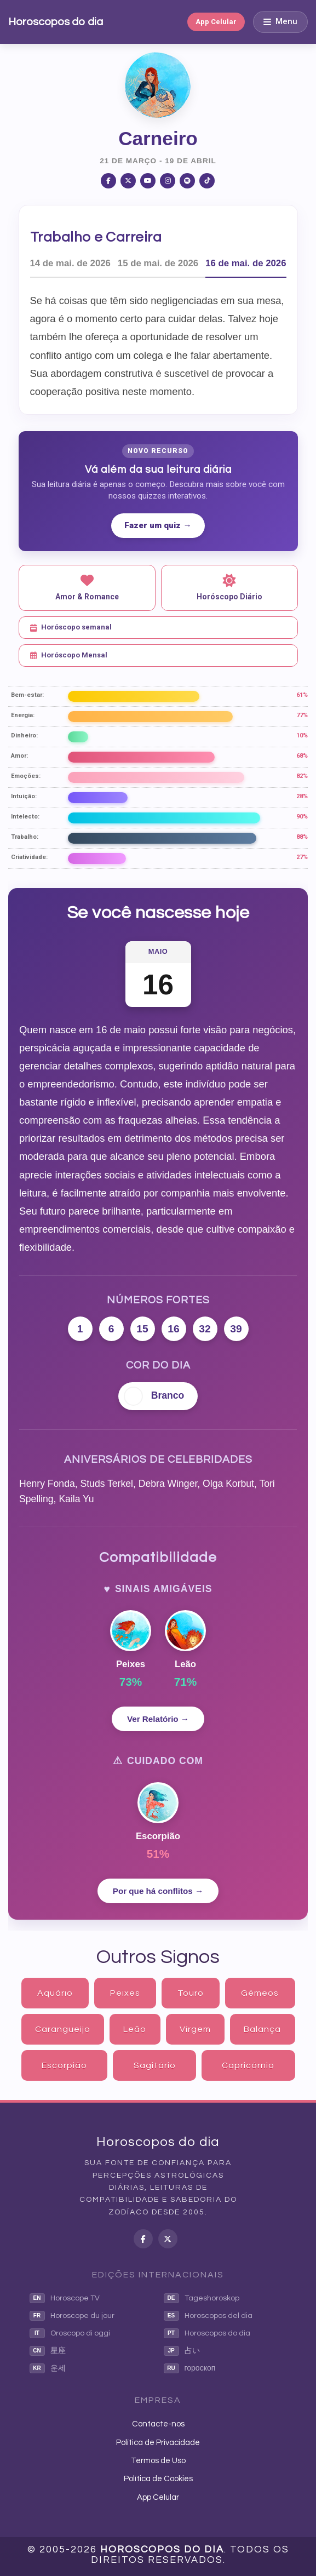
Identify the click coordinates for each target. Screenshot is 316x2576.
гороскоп (190, 2368)
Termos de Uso (158, 2461)
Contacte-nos (158, 2424)
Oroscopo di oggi (70, 2333)
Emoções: (26, 776)
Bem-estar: (27, 695)
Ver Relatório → (158, 1719)
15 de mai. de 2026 (158, 263)
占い (182, 2351)
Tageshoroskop (201, 2298)
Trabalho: (24, 836)
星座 (48, 2351)
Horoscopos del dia (208, 2316)
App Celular (216, 22)
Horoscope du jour (72, 2316)
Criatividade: (29, 857)
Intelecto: (25, 816)
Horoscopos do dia (55, 21)
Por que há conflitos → (158, 1891)
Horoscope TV (65, 2298)
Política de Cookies (158, 2479)
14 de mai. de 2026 (70, 263)
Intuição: (24, 796)
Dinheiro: (24, 735)
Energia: (23, 715)
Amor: (19, 755)
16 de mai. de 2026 (245, 263)
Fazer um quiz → (157, 525)
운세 (48, 2368)
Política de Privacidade (158, 2442)
